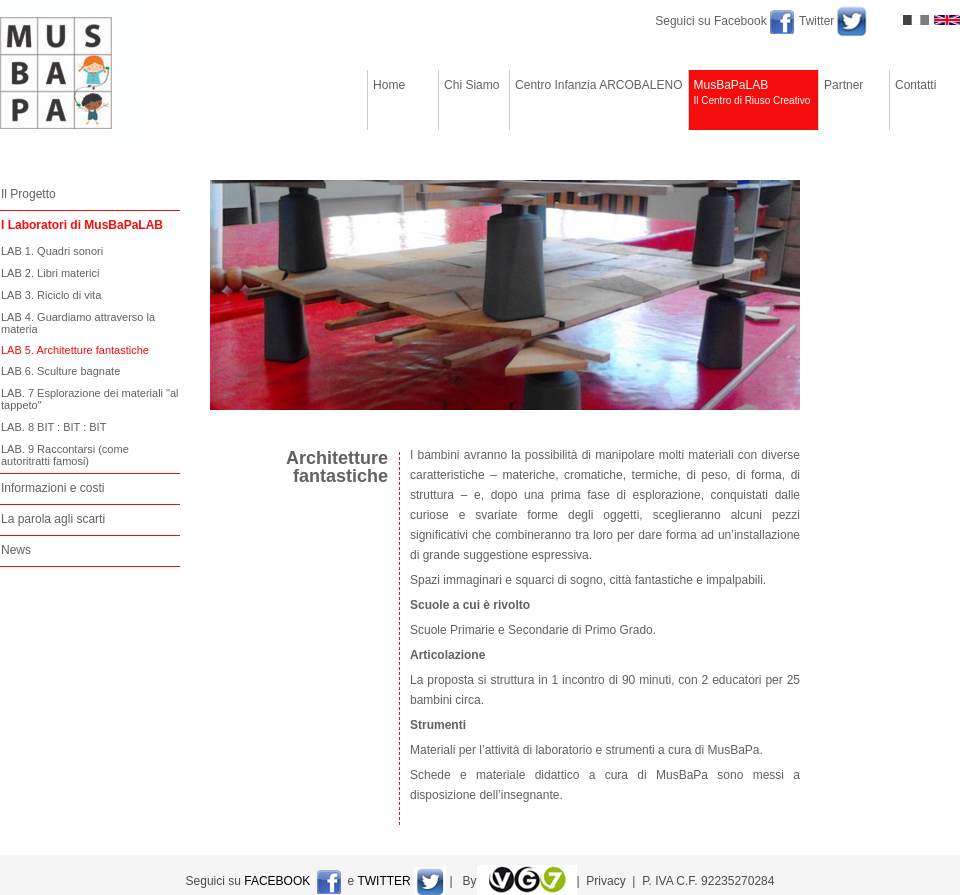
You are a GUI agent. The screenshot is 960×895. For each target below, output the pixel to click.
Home (403, 99)
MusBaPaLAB (754, 99)
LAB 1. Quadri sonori (52, 251)
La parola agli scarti (53, 519)
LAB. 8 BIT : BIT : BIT (53, 427)
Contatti (925, 99)
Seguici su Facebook (712, 21)
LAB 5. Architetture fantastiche (75, 350)
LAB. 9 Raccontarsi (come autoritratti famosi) (65, 455)
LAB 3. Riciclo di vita (51, 295)
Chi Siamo (474, 99)
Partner (854, 99)
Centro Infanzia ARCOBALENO (598, 99)
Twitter (816, 21)
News (16, 550)
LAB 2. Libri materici (50, 273)
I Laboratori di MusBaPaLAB (82, 225)
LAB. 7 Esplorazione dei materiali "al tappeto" (90, 399)
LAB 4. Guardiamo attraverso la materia (78, 323)
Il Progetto (28, 194)
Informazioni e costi (52, 488)
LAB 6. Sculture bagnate (60, 371)
